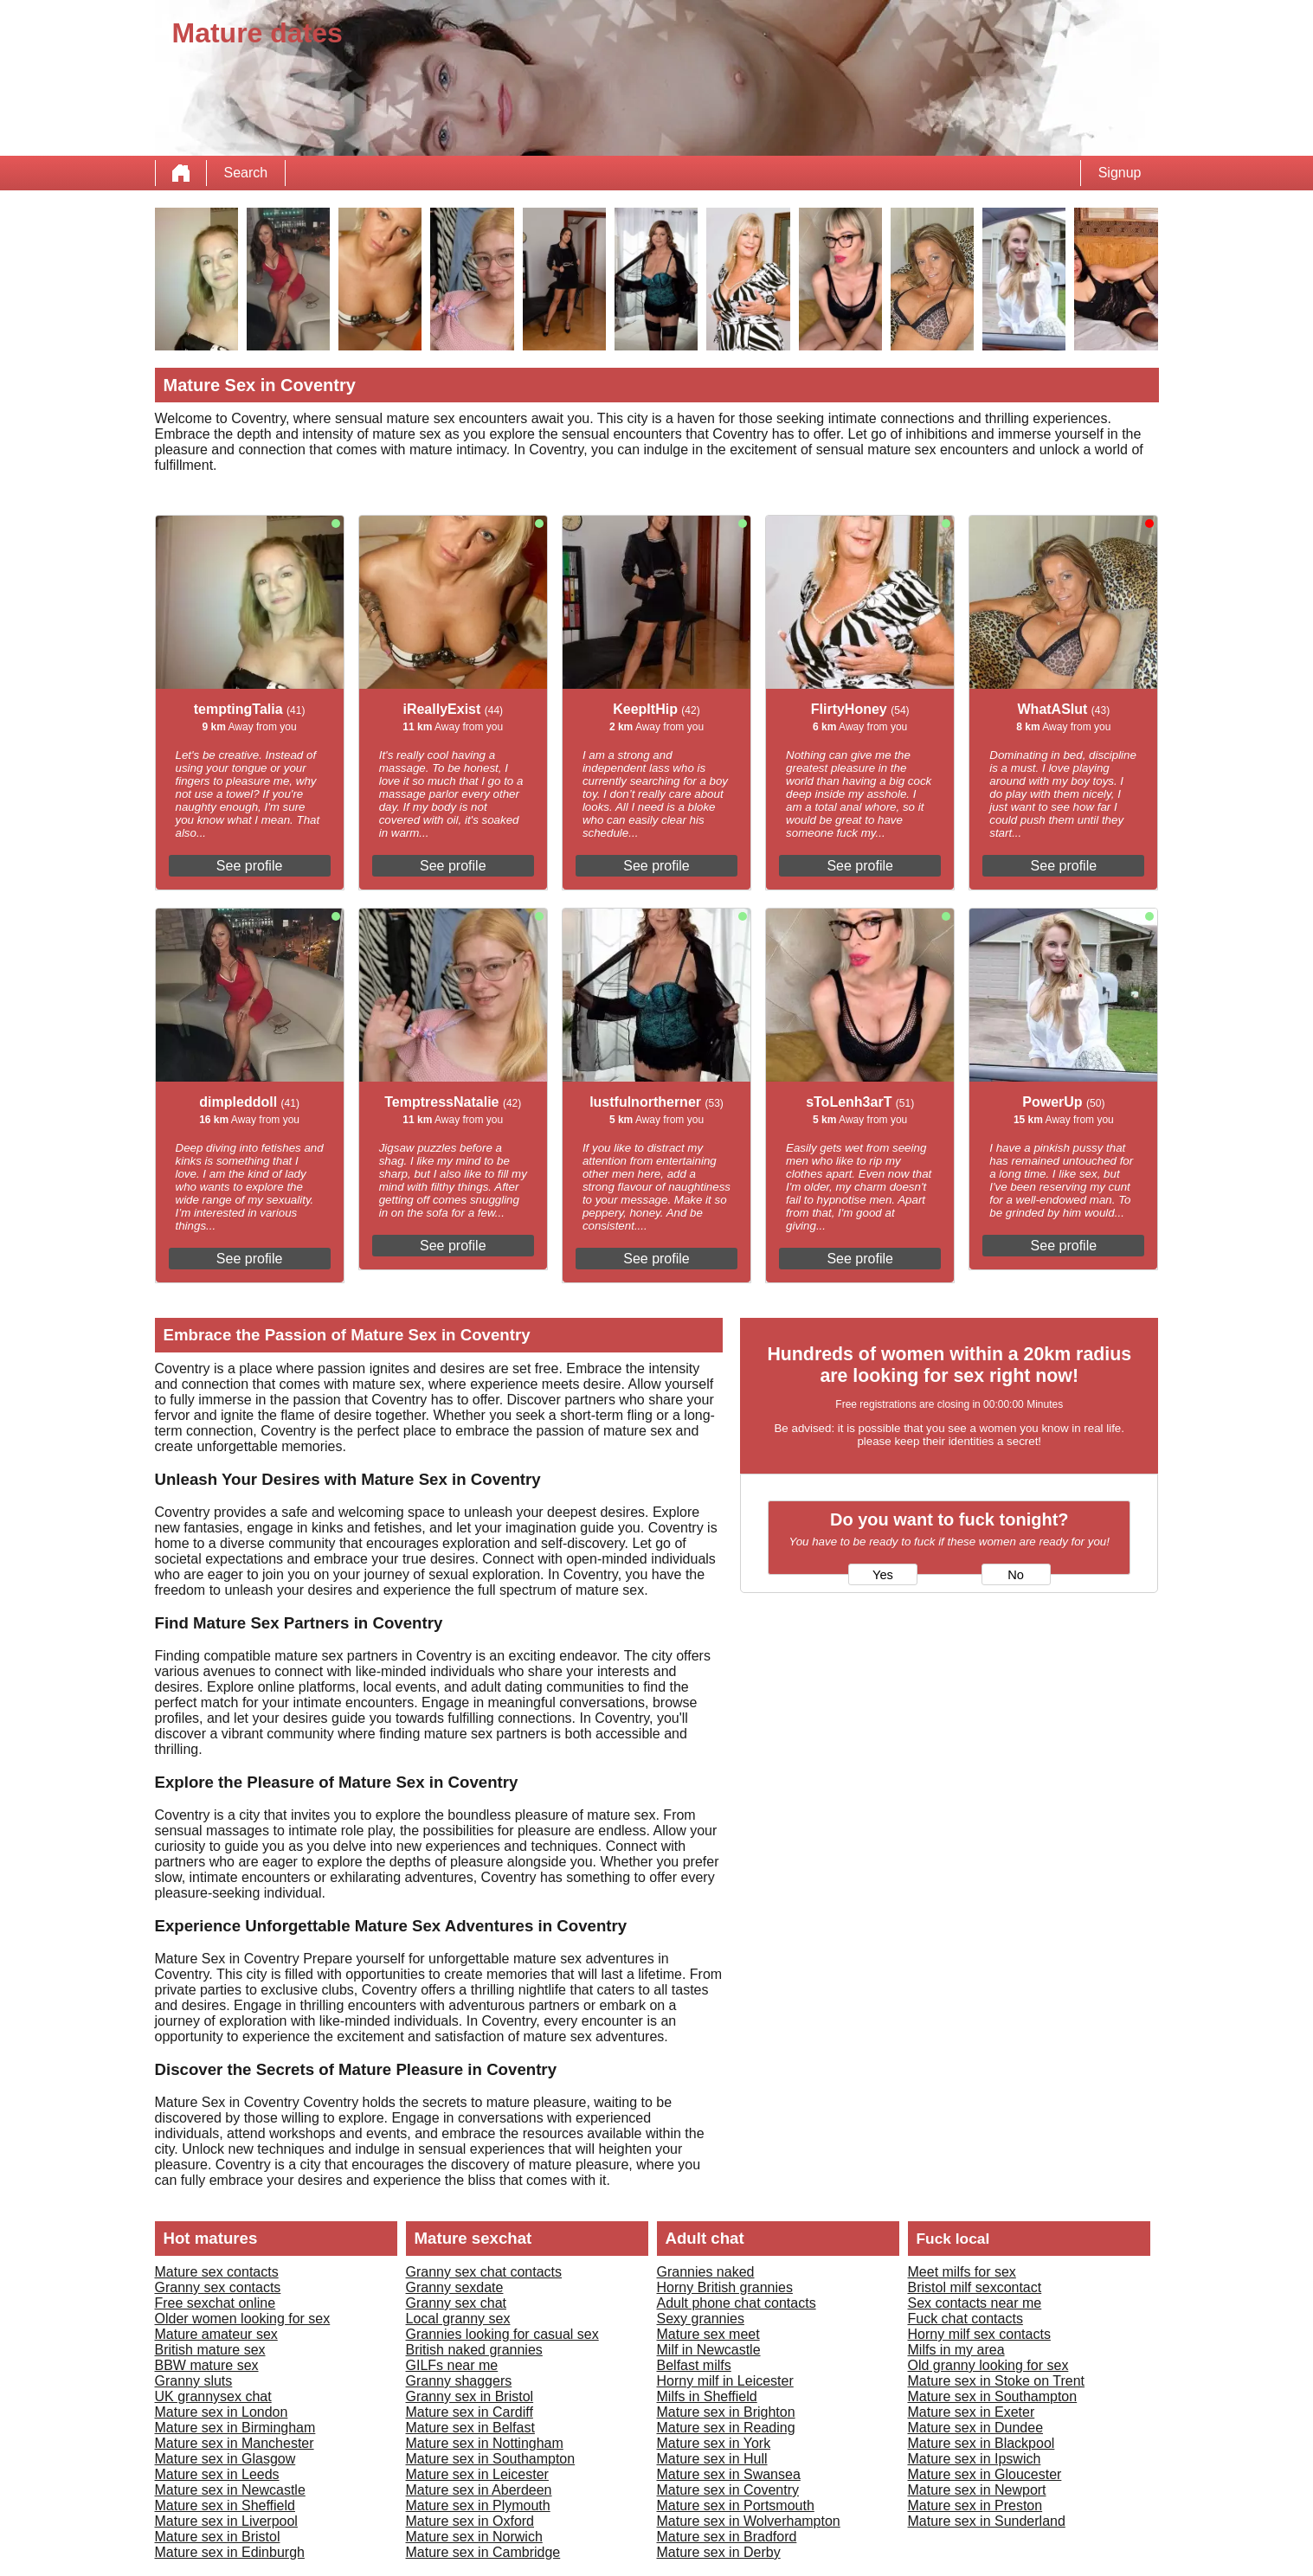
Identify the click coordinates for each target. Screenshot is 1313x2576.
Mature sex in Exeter (971, 2412)
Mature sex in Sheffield (225, 2505)
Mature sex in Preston (975, 2505)
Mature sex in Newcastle (230, 2490)
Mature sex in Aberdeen (479, 2490)
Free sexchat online (215, 2303)
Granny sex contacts (218, 2287)
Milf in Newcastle (709, 2349)
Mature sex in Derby (719, 2552)
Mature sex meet (708, 2334)
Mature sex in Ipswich (974, 2458)
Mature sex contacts (217, 2271)
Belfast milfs (694, 2365)
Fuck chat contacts (965, 2318)
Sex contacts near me (975, 2303)
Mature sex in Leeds (217, 2474)
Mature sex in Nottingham (484, 2443)
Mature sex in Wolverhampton (748, 2521)
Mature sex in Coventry (728, 2490)
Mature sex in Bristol (217, 2536)
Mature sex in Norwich (474, 2536)
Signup (1120, 172)
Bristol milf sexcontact (975, 2287)
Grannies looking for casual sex (502, 2334)
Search (246, 172)
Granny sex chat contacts (484, 2271)
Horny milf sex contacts (979, 2334)
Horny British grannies (725, 2287)
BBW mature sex (207, 2365)
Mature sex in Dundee (976, 2427)
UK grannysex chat (213, 2396)
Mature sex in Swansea (729, 2474)
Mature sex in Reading (726, 2427)
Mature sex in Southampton (491, 2458)
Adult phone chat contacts (736, 2303)
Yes (882, 1575)
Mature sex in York (714, 2443)
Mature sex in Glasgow (225, 2458)
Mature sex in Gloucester (985, 2474)
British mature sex (210, 2349)
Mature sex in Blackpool (981, 2443)
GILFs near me (452, 2365)
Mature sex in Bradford (727, 2536)
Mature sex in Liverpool (226, 2521)
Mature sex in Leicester (477, 2474)
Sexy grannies (700, 2318)
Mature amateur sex (216, 2334)
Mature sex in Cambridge (483, 2552)
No (1015, 1575)
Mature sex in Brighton (726, 2412)
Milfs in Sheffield (707, 2396)
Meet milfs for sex (962, 2271)
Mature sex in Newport (977, 2490)
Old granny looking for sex (988, 2365)
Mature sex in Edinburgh (230, 2552)
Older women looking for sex (243, 2318)
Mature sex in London (221, 2412)
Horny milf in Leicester (725, 2381)
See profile (249, 865)
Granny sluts (194, 2381)
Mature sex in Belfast (470, 2427)
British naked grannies (474, 2349)
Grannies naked (706, 2271)
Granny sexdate (455, 2287)
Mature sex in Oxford (470, 2521)
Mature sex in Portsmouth (735, 2505)
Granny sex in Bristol (470, 2396)
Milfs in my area (956, 2349)
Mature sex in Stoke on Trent (996, 2381)
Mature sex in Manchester (234, 2443)
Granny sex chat (456, 2303)
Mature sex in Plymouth (478, 2505)
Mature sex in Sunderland (986, 2521)
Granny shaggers (459, 2381)
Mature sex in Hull (712, 2458)
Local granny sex (458, 2318)
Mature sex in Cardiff (469, 2412)
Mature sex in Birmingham (235, 2427)
